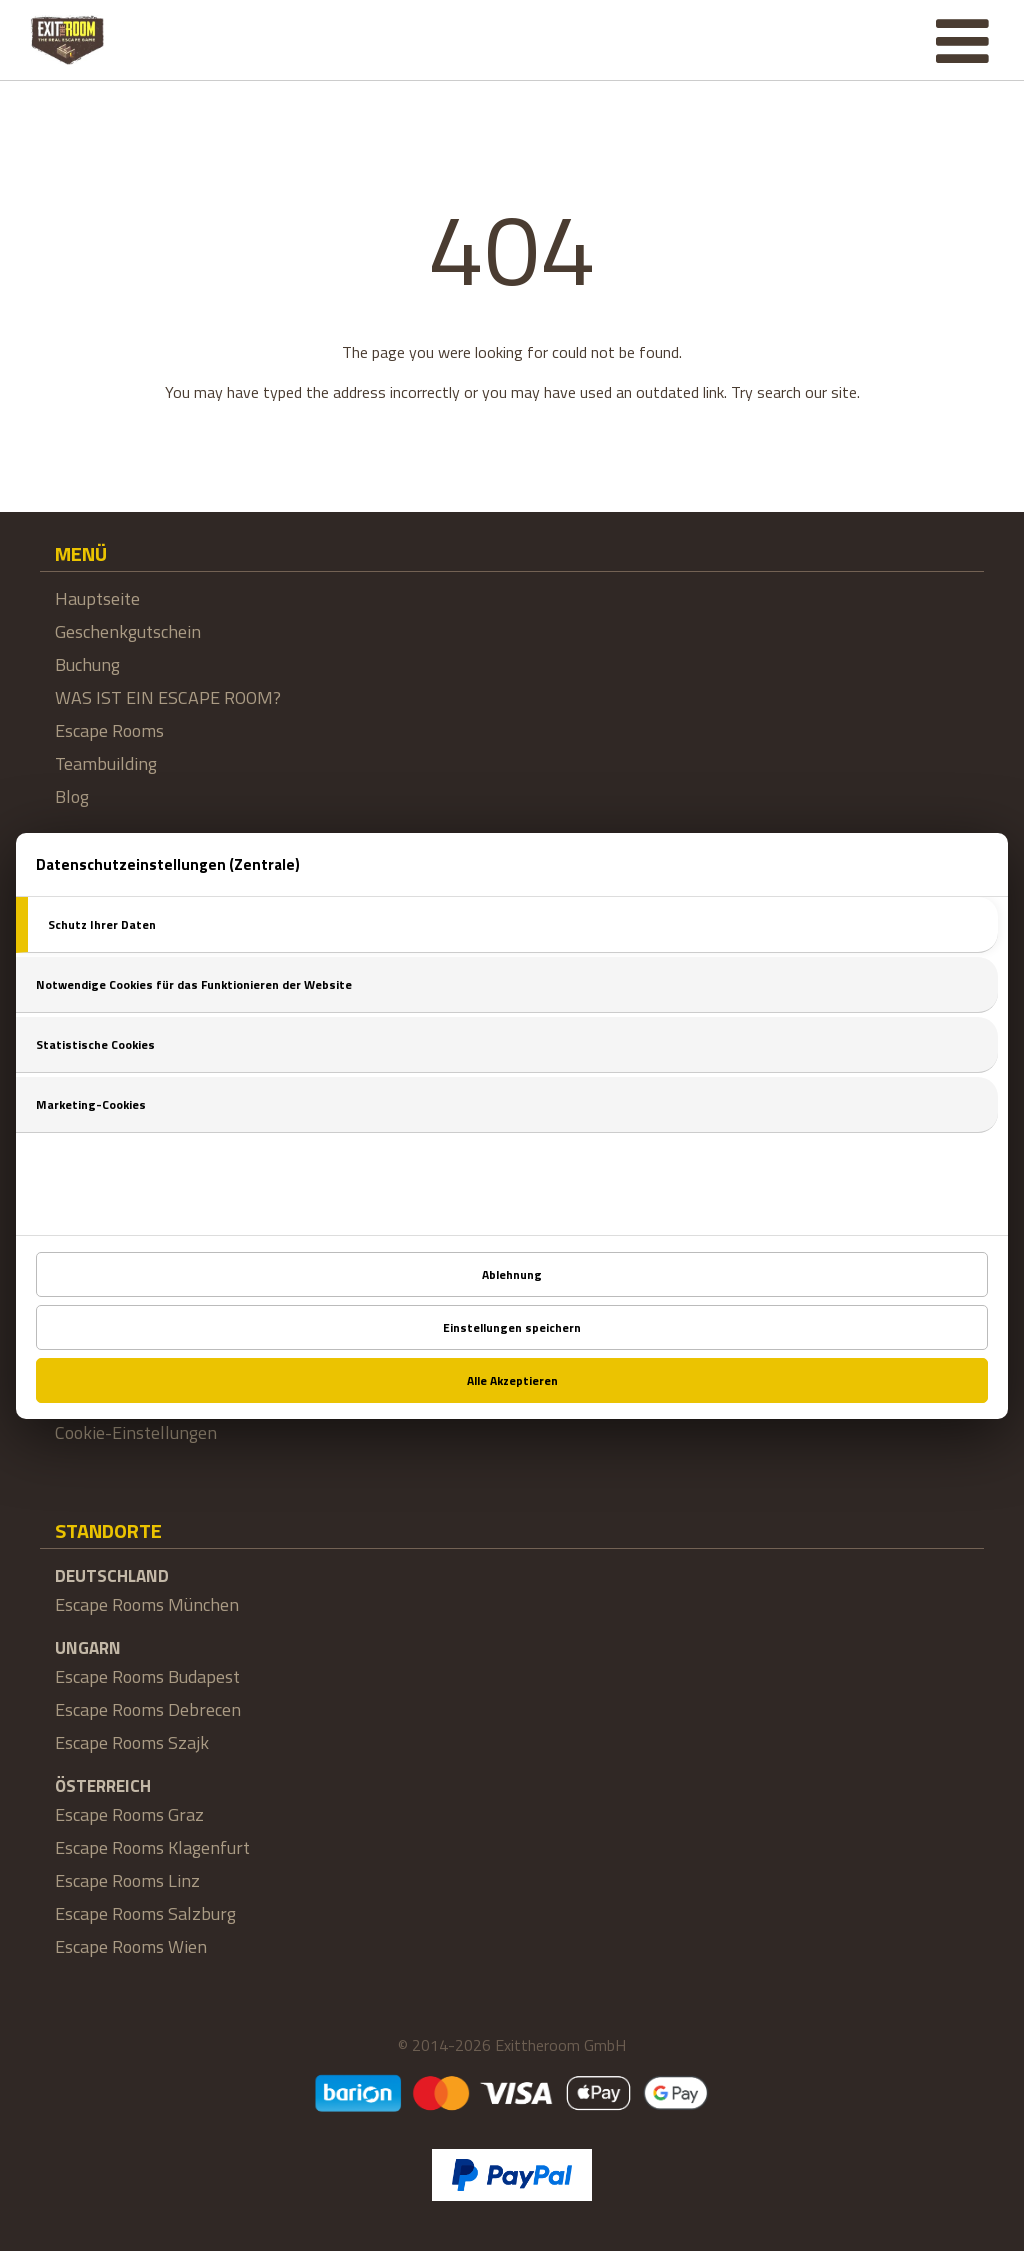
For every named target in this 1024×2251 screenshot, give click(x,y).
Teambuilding (106, 763)
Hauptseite (97, 598)
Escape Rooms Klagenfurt (152, 1847)
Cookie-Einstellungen (136, 1432)
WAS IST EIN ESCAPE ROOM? (168, 697)
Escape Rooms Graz (129, 1814)
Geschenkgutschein (128, 631)
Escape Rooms (109, 730)
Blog (72, 796)
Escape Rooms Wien (131, 1946)
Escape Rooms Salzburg (145, 1913)
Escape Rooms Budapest (147, 1676)
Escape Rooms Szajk (132, 1742)
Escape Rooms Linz (127, 1880)
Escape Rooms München (147, 1604)
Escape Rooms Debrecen (148, 1709)
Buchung (87, 664)
